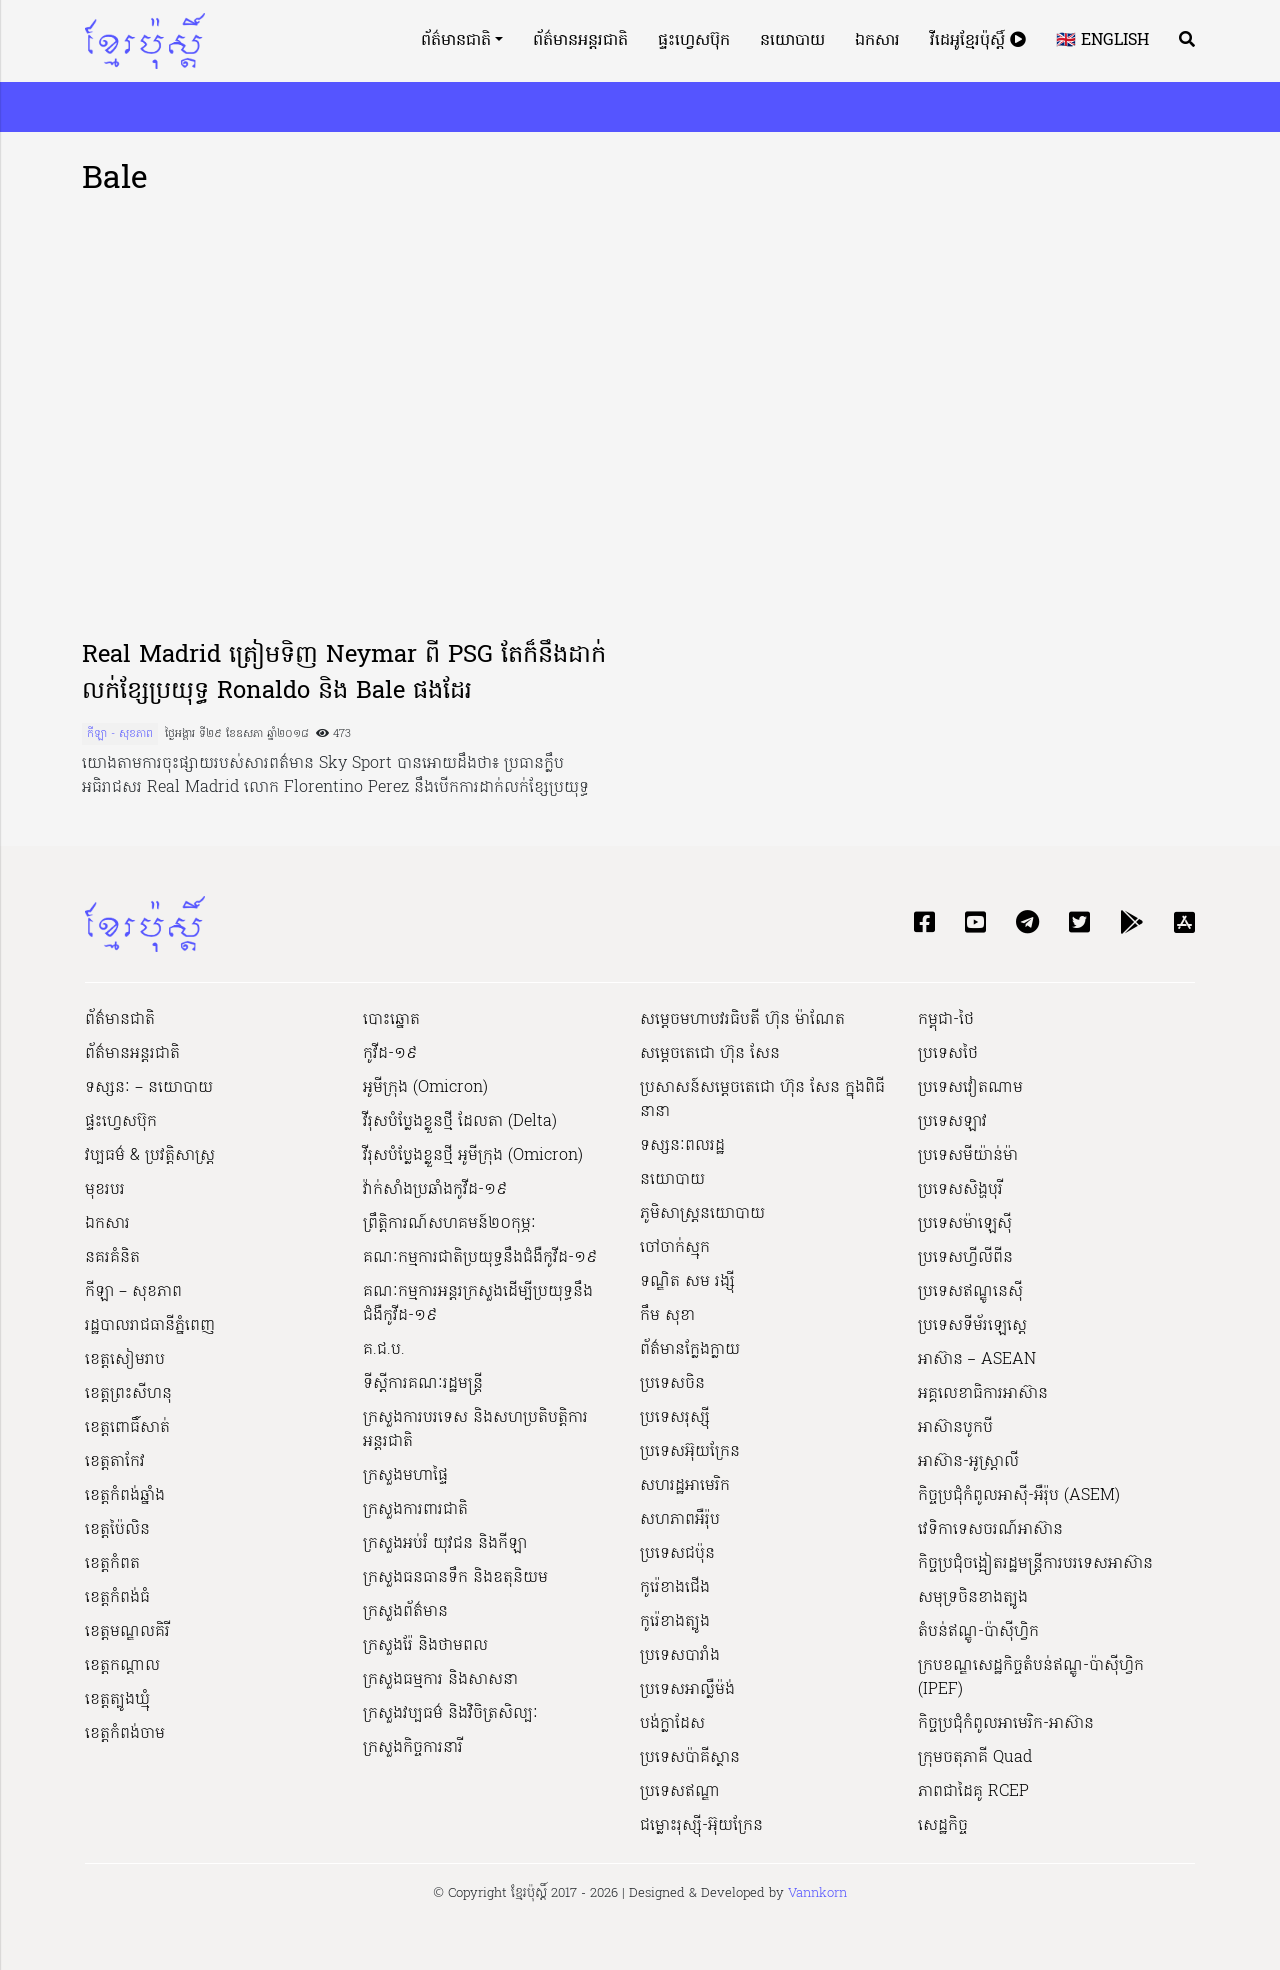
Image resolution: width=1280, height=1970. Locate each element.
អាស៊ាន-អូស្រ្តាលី (968, 1462)
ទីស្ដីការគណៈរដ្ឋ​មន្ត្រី (423, 1384)
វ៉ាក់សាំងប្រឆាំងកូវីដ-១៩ (435, 1190)
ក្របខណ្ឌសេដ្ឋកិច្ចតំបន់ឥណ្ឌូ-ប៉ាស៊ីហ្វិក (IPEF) (1031, 1678)
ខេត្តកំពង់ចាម (125, 1734)
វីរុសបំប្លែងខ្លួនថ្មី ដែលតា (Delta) (460, 1122)
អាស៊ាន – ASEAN (977, 1360)
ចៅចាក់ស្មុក (675, 1248)
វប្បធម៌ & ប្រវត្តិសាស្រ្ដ (150, 1156)
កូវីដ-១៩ (390, 1054)
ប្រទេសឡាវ (952, 1122)
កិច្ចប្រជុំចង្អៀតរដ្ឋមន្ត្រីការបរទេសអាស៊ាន (1035, 1564)
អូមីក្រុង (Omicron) (425, 1088)
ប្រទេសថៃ (948, 1054)
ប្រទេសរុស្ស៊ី (675, 1418)
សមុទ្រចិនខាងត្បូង (973, 1598)
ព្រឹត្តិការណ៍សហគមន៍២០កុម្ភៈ (449, 1224)
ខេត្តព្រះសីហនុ (128, 1394)
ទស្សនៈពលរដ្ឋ (682, 1146)
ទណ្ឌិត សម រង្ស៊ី (687, 1282)
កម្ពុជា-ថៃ (946, 1020)
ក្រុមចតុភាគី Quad (975, 1758)
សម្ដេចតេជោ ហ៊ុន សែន (710, 1054)
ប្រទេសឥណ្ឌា (680, 1792)
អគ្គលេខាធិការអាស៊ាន (983, 1394)
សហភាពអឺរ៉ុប (680, 1520)
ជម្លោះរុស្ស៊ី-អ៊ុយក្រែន (701, 1826)
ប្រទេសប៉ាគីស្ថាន (690, 1758)
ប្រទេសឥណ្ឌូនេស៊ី (970, 1292)
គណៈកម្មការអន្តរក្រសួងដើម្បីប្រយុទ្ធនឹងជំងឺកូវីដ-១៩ (478, 1304)
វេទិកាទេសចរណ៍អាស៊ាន (990, 1530)
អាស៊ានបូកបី (955, 1428)
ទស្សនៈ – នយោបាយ (149, 1088)
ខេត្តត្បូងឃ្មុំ (117, 1700)
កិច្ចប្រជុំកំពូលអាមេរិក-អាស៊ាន (1006, 1724)
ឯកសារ (877, 41)
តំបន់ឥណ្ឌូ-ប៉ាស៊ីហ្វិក (978, 1632)
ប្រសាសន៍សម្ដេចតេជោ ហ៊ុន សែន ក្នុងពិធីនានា (762, 1100)
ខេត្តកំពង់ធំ (117, 1598)
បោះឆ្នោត (391, 1020)
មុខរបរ (105, 1190)
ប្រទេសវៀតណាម (970, 1088)
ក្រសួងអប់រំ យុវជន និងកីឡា (445, 1544)
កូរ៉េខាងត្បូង (675, 1622)
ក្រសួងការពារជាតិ (415, 1510)
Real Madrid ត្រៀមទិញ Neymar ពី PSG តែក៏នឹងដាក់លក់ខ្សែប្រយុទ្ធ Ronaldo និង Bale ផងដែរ (344, 674)
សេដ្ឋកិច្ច (943, 1826)
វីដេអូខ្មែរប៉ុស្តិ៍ (978, 41)
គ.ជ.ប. (384, 1350)
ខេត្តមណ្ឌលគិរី (127, 1632)
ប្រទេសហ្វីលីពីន (965, 1258)
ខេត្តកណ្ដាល (122, 1666)
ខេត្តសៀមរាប (125, 1360)
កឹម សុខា (667, 1316)
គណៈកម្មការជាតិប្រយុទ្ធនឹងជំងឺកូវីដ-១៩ (480, 1258)
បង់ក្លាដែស (672, 1724)
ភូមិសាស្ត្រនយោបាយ (702, 1214)
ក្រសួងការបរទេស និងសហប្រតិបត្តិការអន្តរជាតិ (475, 1430)
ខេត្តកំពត (112, 1564)
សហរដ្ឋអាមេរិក (685, 1486)
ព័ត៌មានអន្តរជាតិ (580, 41)
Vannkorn (817, 1893)
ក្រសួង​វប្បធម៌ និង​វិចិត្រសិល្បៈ (450, 1714)
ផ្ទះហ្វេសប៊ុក (694, 41)
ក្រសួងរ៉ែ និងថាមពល (425, 1646)
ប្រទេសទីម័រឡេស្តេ (972, 1326)
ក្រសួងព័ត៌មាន (405, 1612)
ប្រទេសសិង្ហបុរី (960, 1190)
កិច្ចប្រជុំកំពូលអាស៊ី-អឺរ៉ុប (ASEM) (1019, 1496)
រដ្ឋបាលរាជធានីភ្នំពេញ (150, 1326)
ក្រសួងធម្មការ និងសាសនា (440, 1680)
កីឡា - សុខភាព (120, 734)
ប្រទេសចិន (672, 1384)
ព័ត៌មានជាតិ (456, 41)
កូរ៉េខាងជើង (675, 1588)
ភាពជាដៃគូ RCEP (973, 1792)
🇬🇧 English (1102, 41)
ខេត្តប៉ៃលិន (117, 1530)
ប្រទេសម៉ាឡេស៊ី (965, 1224)
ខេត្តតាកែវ (115, 1462)
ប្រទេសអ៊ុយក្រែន (690, 1452)
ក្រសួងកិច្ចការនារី (413, 1748)
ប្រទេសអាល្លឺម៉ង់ (687, 1690)
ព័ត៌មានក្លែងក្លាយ (690, 1350)
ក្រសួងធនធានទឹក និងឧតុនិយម (455, 1578)
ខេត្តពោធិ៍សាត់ (127, 1428)
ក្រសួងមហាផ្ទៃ (405, 1476)
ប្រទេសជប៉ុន (677, 1554)
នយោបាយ (792, 41)
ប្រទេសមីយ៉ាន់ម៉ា (968, 1156)
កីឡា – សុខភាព (133, 1292)
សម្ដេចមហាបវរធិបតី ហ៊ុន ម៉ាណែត (742, 1020)
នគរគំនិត (112, 1258)
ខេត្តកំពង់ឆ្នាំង (125, 1496)
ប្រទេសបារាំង (680, 1656)
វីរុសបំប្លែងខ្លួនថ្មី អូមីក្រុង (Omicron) (473, 1156)
